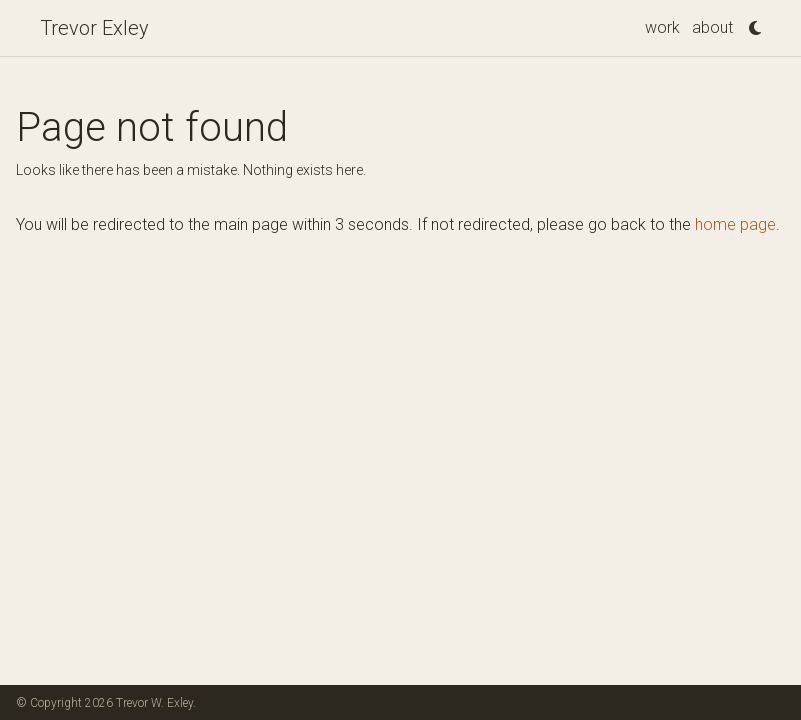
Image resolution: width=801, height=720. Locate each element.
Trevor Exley (94, 28)
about (712, 27)
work (662, 27)
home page (735, 224)
